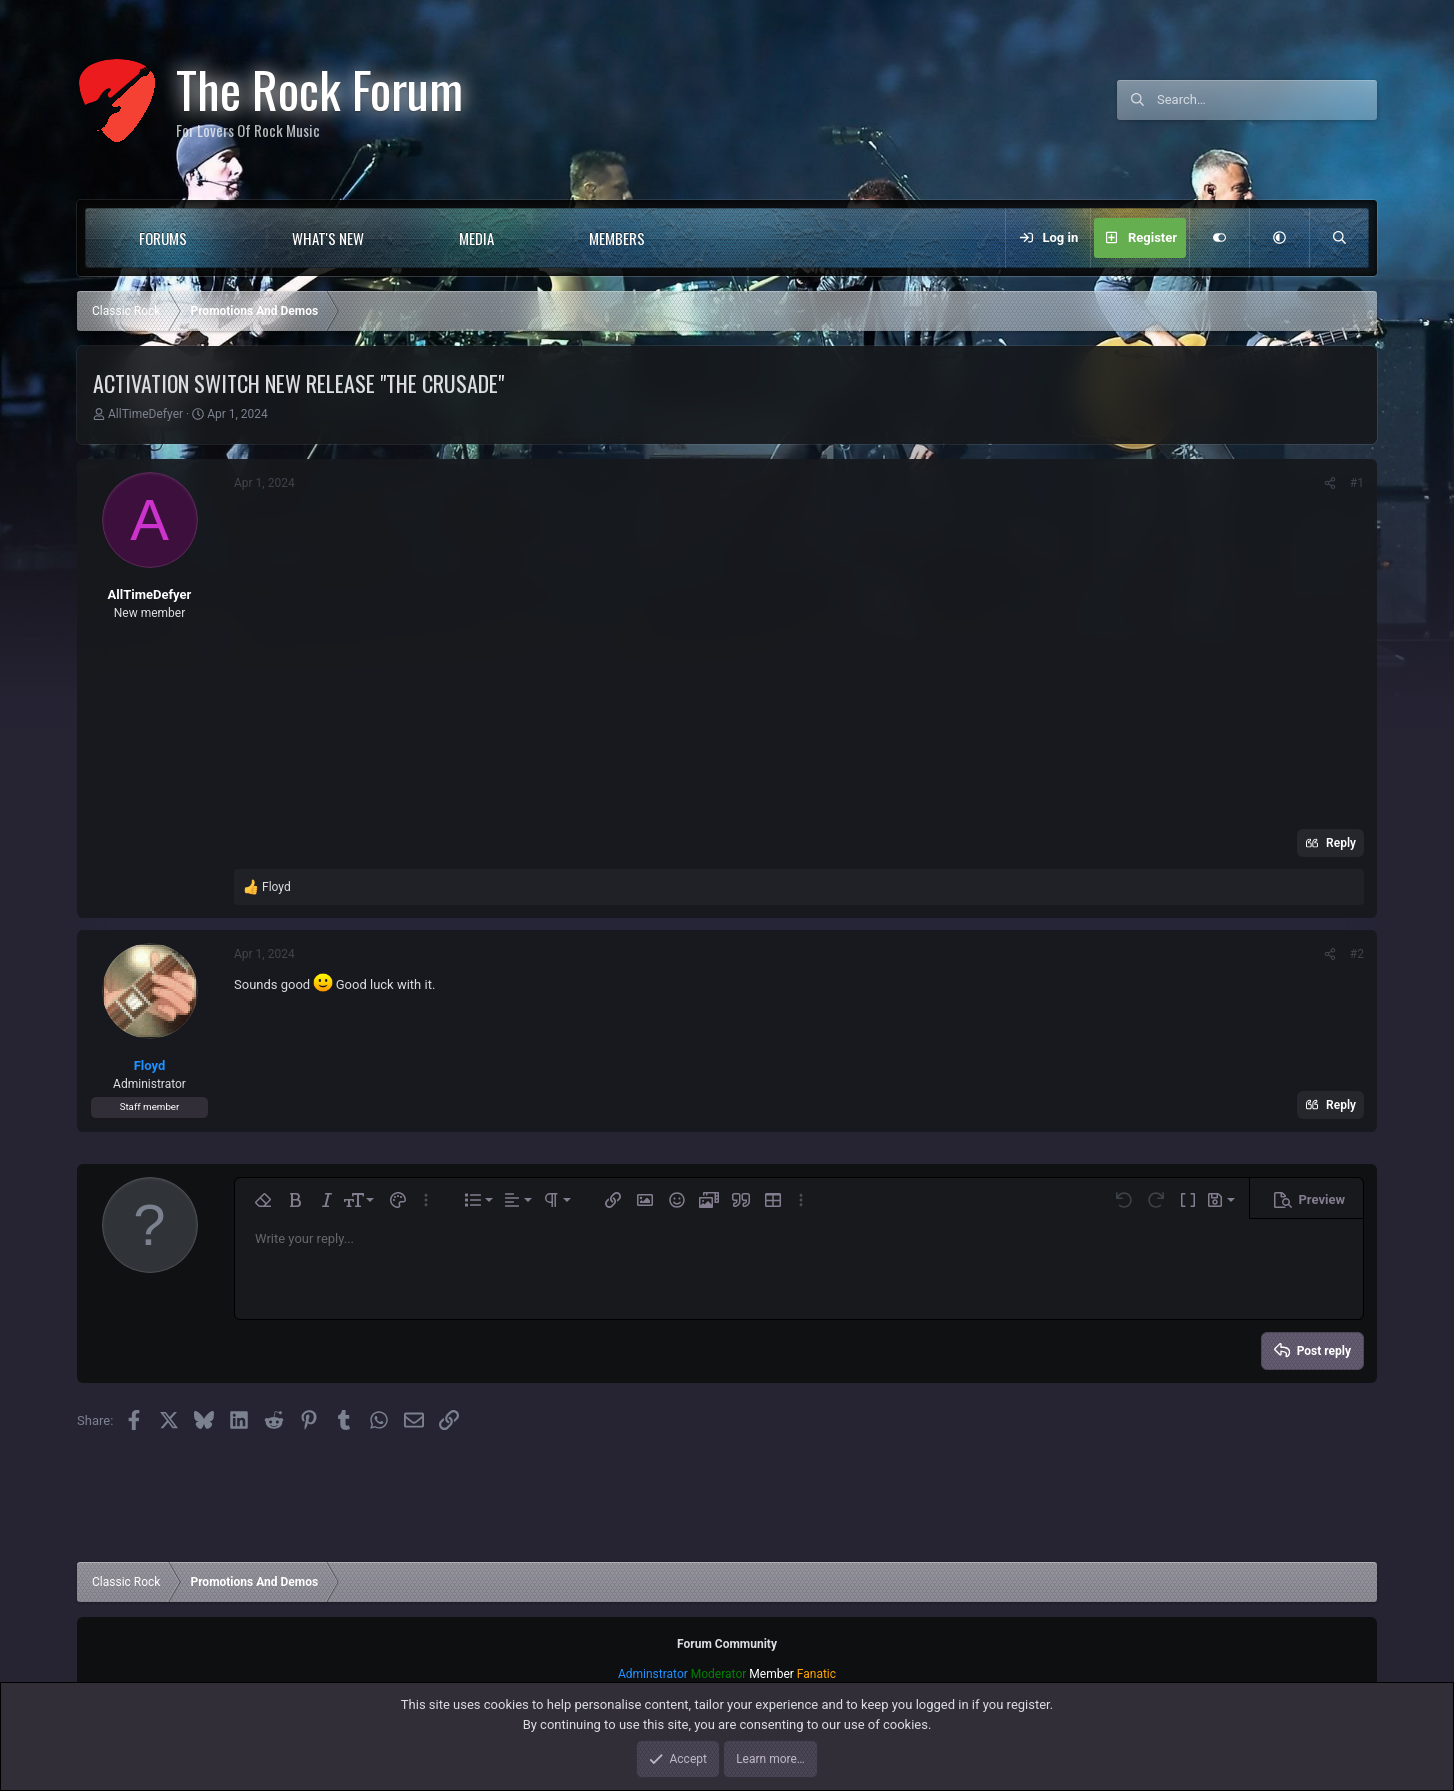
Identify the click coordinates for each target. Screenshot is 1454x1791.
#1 (1357, 483)
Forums (163, 238)
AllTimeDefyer (145, 414)
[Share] (1330, 483)
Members (617, 238)
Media (476, 238)
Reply (1341, 843)
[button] (227, 238)
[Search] (1267, 100)
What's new (328, 238)
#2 (1357, 954)
